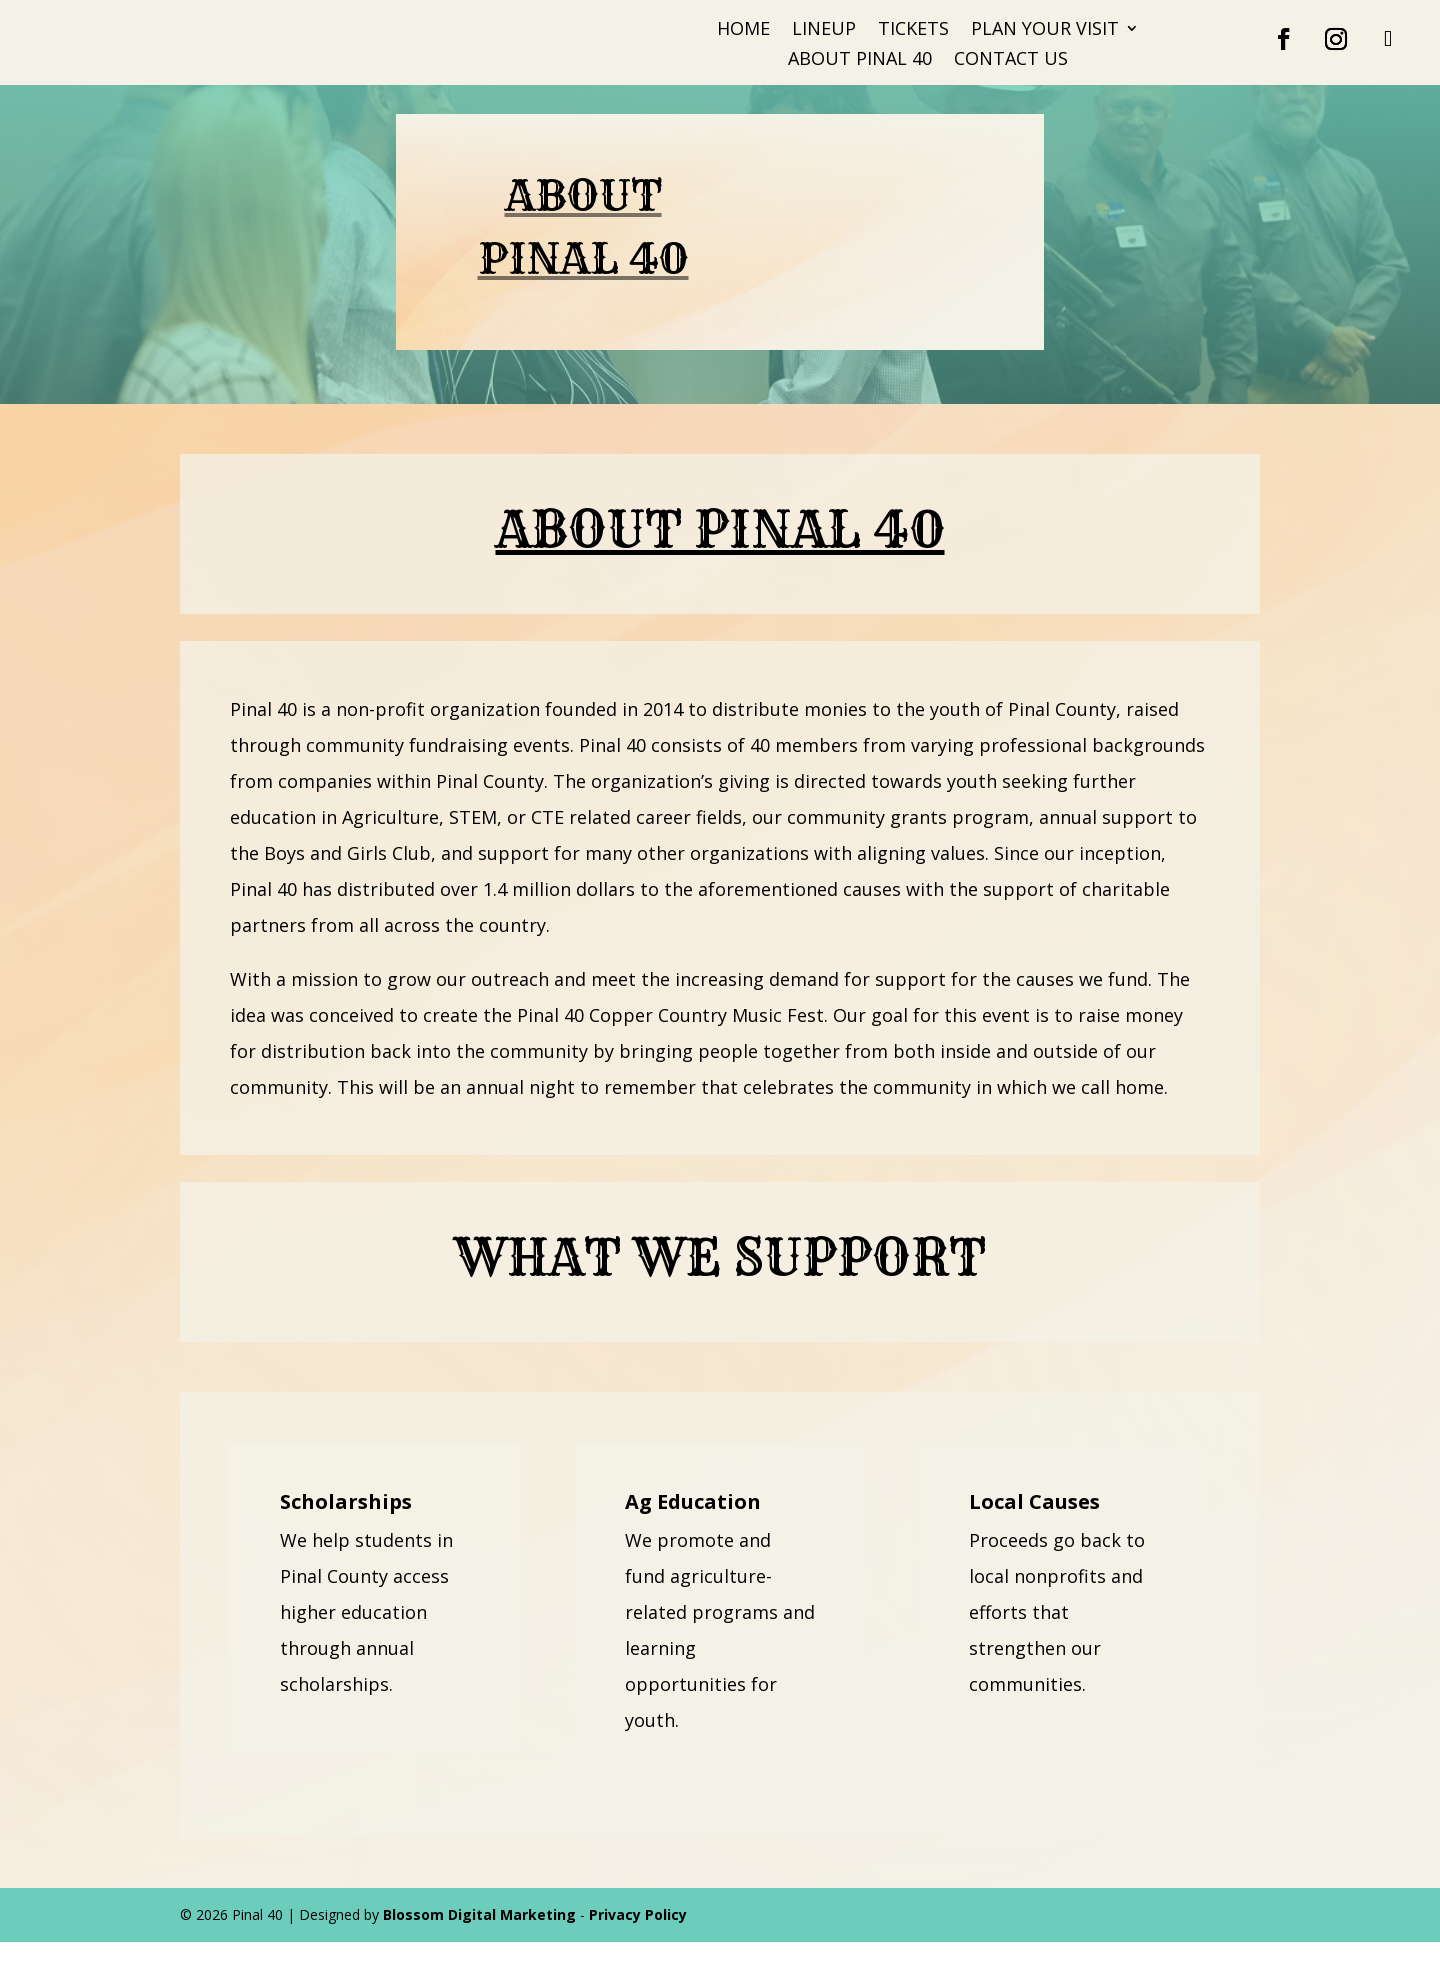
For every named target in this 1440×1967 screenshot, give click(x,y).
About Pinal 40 (860, 60)
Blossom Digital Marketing (479, 1939)
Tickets (913, 30)
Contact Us (1011, 60)
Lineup (824, 30)
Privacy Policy (638, 1939)
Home (743, 30)
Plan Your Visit (1045, 30)
